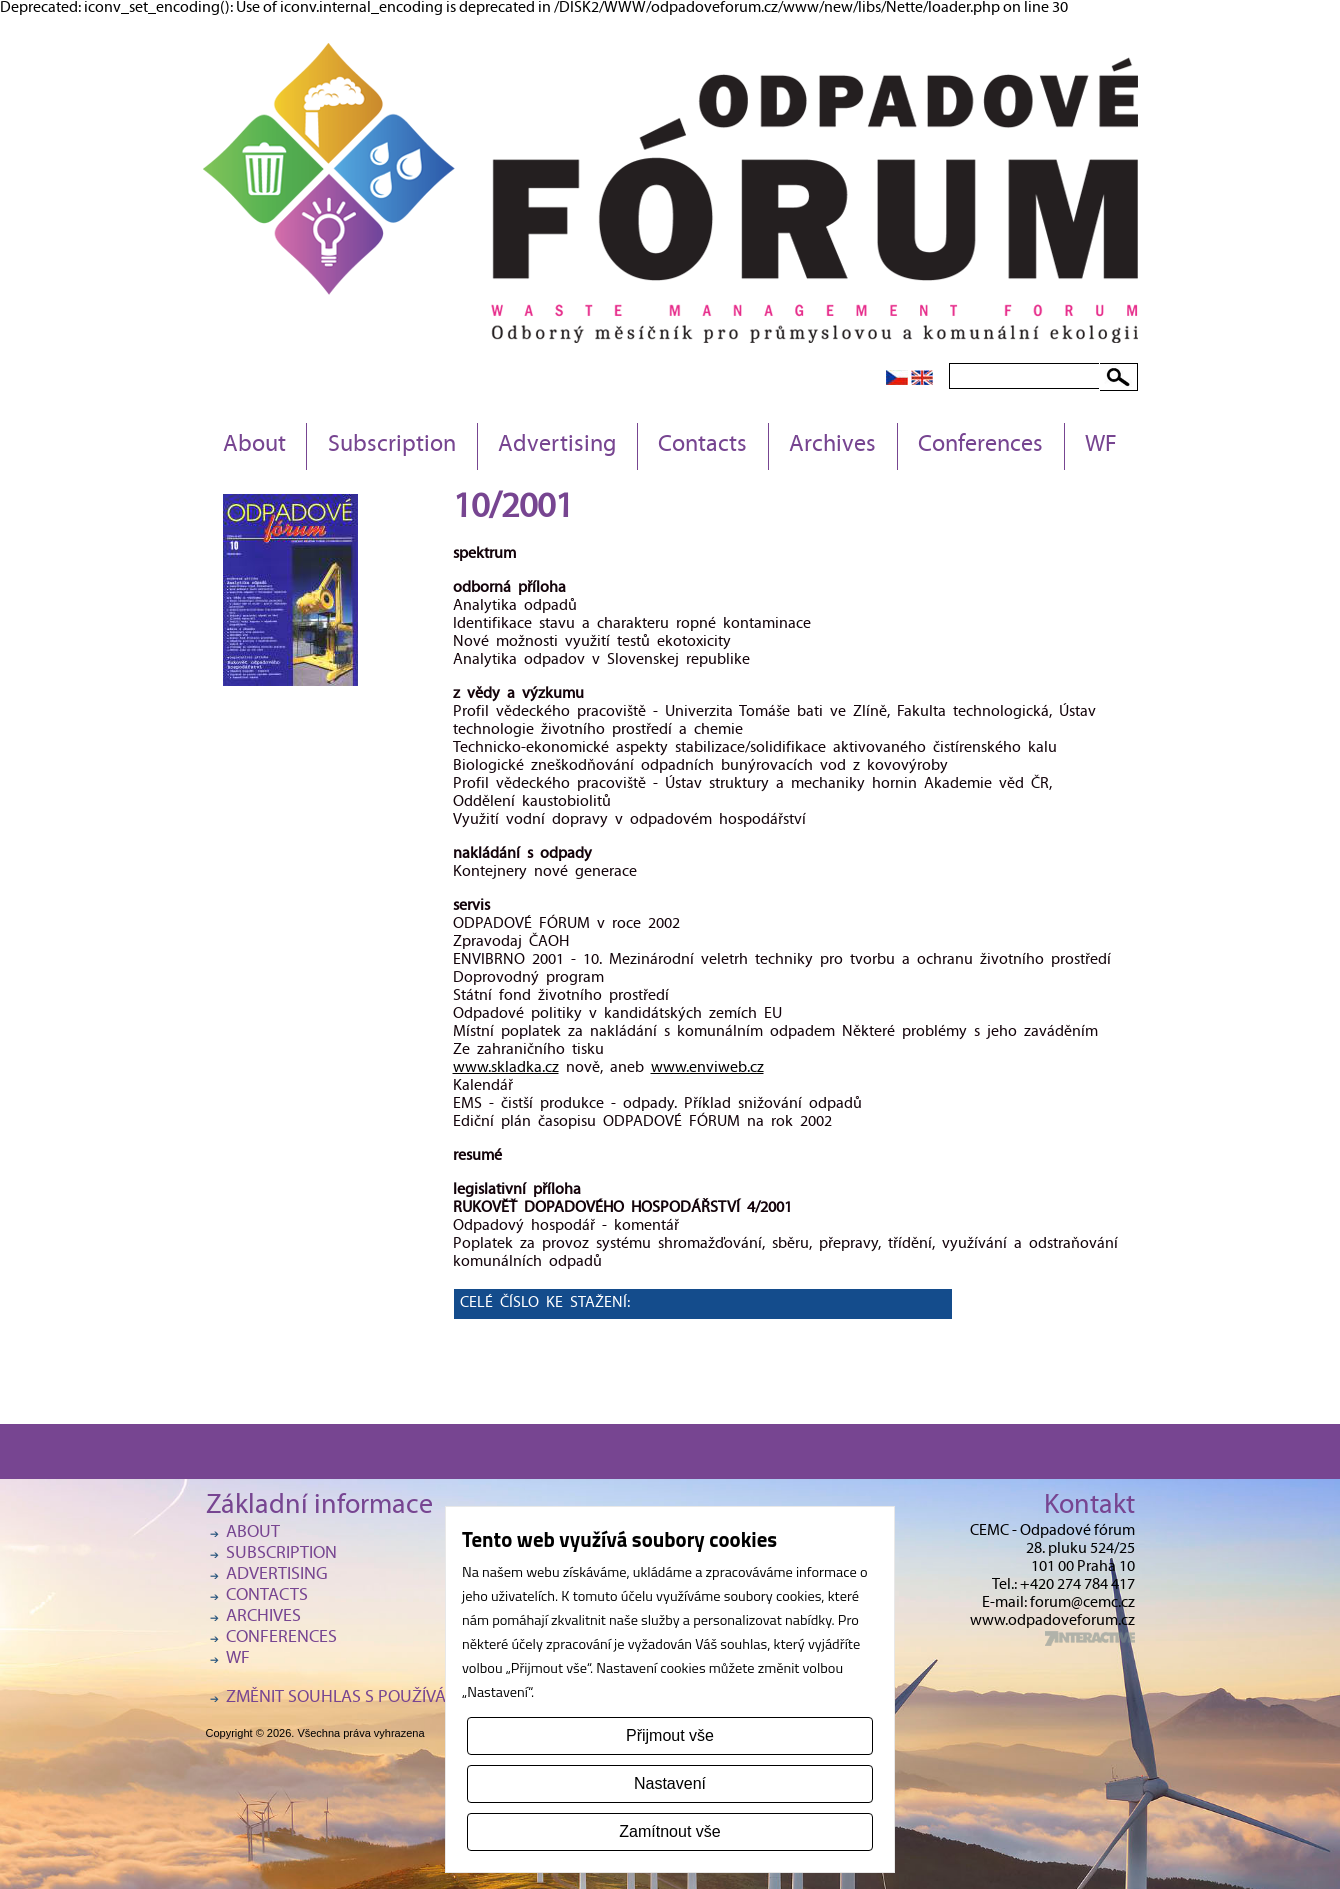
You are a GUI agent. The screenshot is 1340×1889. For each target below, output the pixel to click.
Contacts (702, 446)
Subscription (392, 446)
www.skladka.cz (506, 1068)
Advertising (557, 446)
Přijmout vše (670, 1735)
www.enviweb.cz (707, 1068)
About (254, 446)
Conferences (980, 446)
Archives (832, 446)
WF (1101, 446)
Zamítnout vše (669, 1831)
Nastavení (670, 1783)
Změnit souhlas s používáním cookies (386, 1698)
